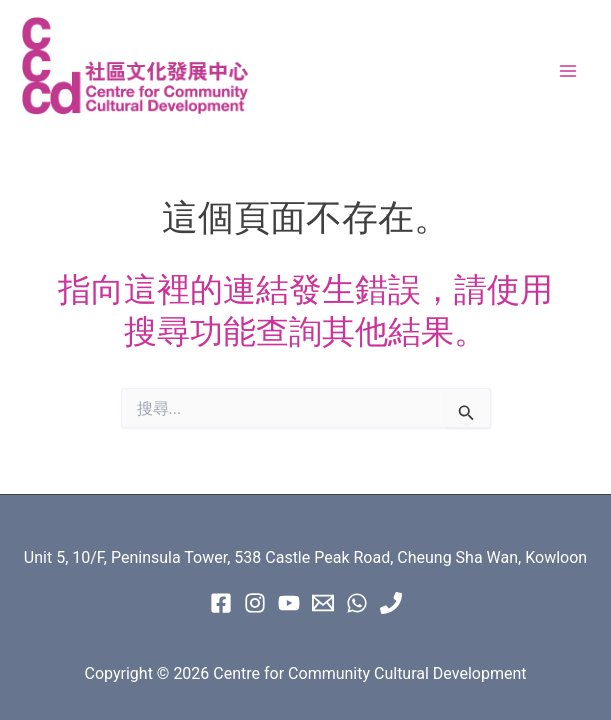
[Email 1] (323, 603)
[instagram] (255, 603)
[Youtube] (289, 603)
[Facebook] (221, 603)
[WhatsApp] (357, 603)
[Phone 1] (391, 603)
